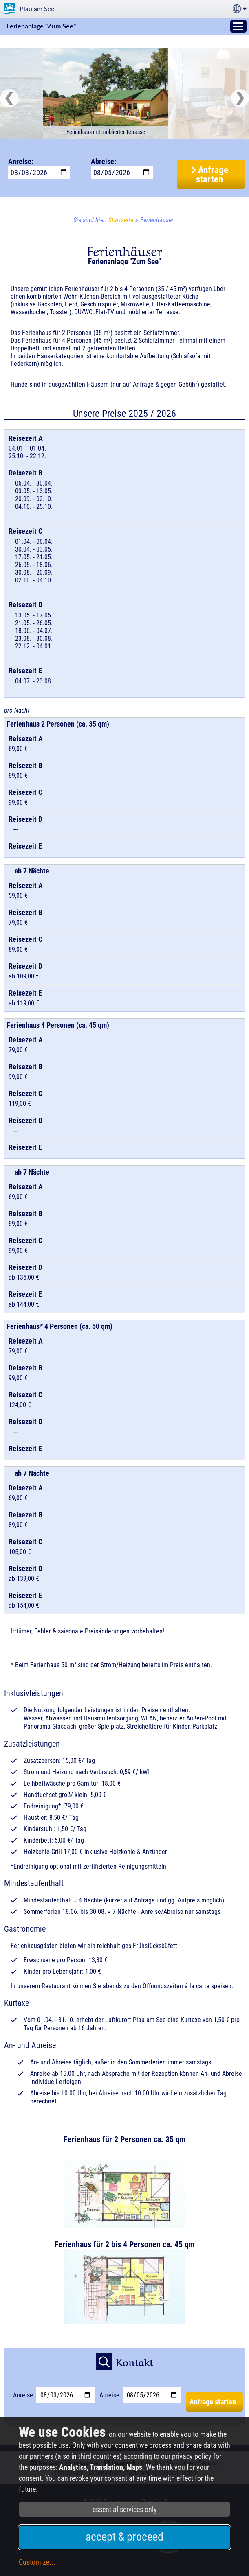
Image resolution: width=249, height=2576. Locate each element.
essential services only (125, 2509)
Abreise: (103, 161)
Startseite (120, 220)
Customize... (37, 2562)
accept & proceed (124, 2536)
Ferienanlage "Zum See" (41, 26)
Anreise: (20, 161)
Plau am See (37, 8)
